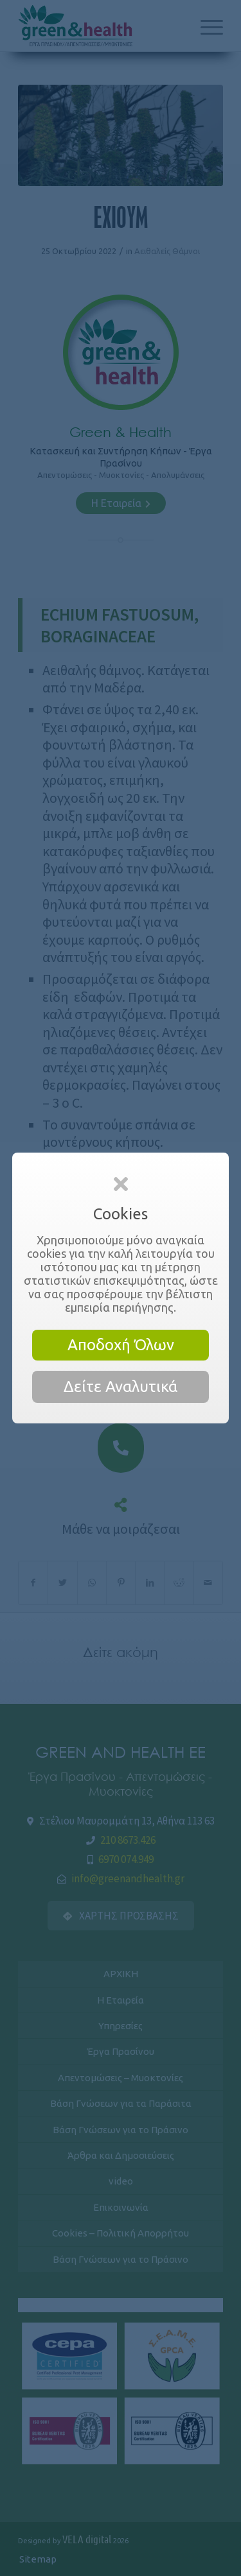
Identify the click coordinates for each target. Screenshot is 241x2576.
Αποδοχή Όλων (120, 1344)
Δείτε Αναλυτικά (120, 1386)
